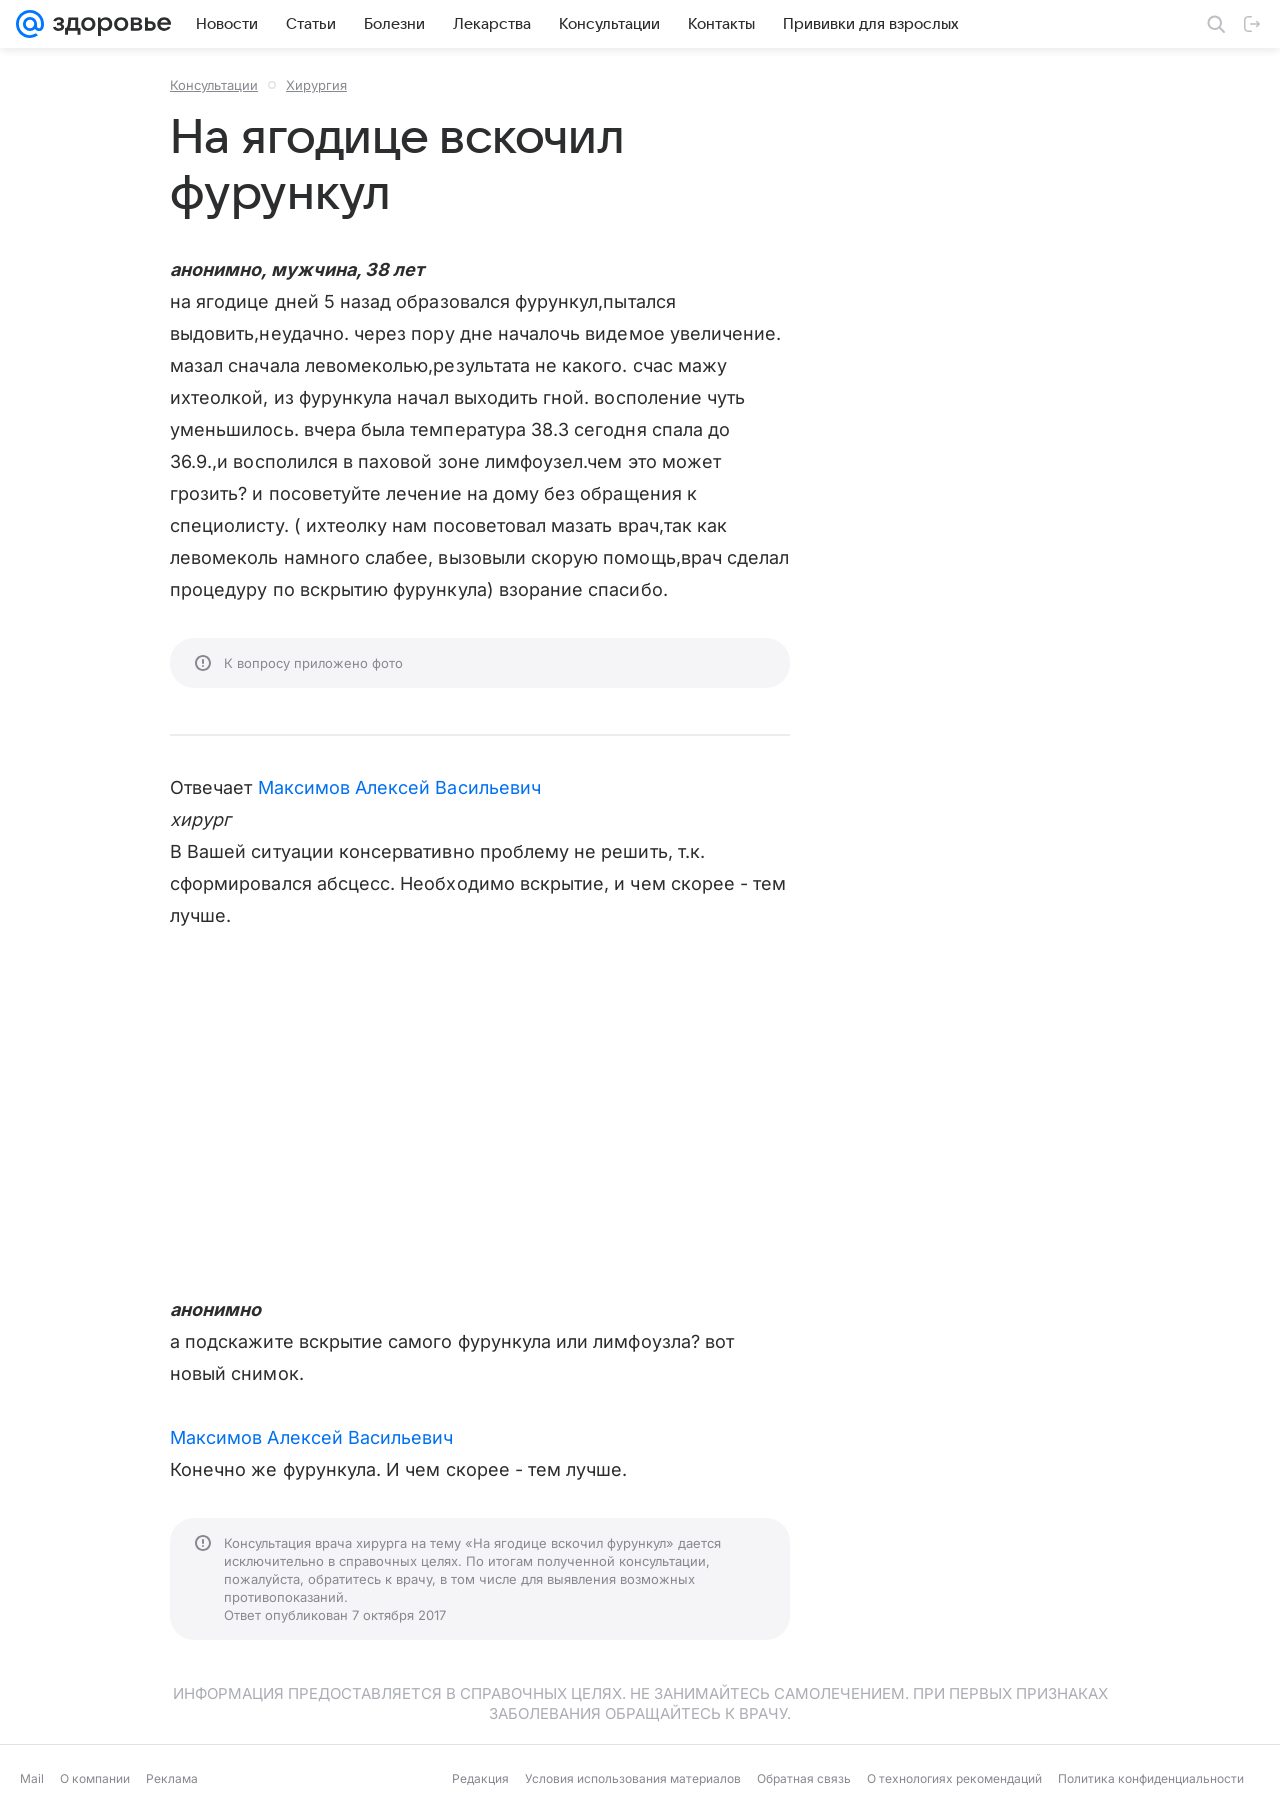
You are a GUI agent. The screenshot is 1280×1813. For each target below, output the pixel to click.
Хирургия (316, 85)
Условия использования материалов (633, 1778)
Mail (32, 1778)
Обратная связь (804, 1778)
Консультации (214, 85)
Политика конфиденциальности (1151, 1778)
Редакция (480, 1778)
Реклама (172, 1778)
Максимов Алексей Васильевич (399, 787)
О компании (95, 1778)
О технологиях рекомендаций (954, 1778)
